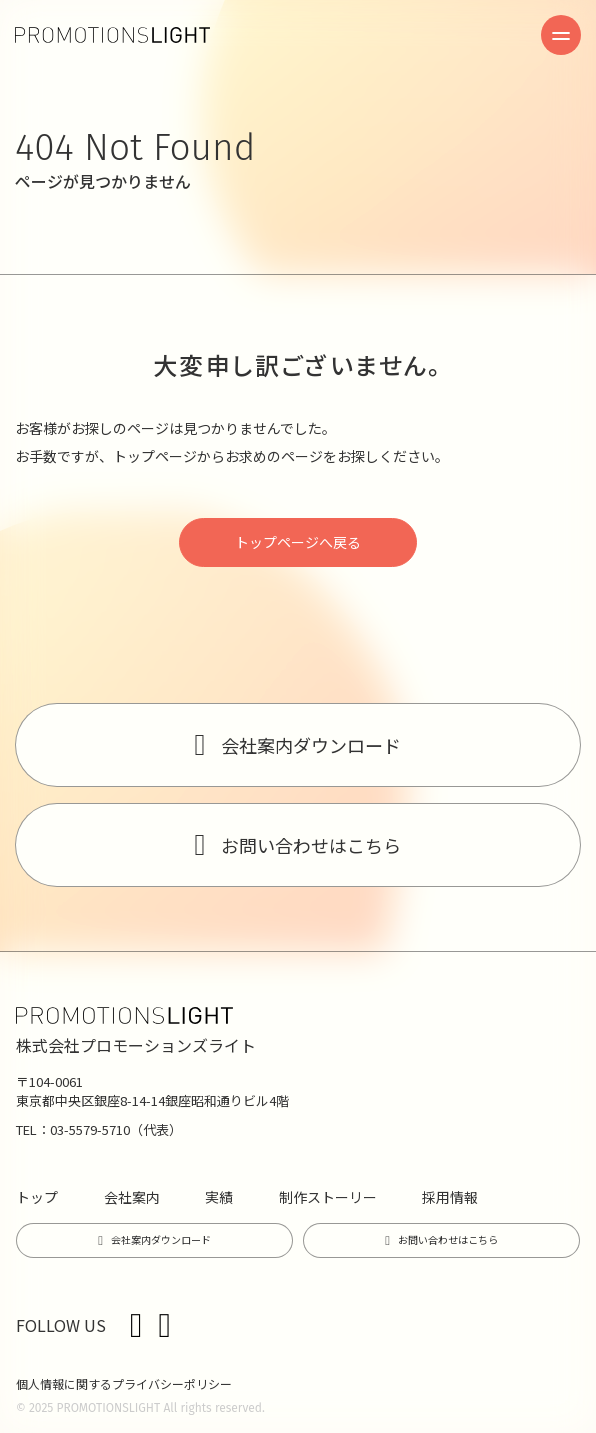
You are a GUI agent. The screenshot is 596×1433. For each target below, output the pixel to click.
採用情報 (450, 1197)
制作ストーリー (328, 1197)
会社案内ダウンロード (311, 745)
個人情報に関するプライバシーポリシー (124, 1383)
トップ (37, 1197)
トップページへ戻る (298, 542)
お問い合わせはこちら (311, 845)
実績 (219, 1197)
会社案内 (132, 1197)
